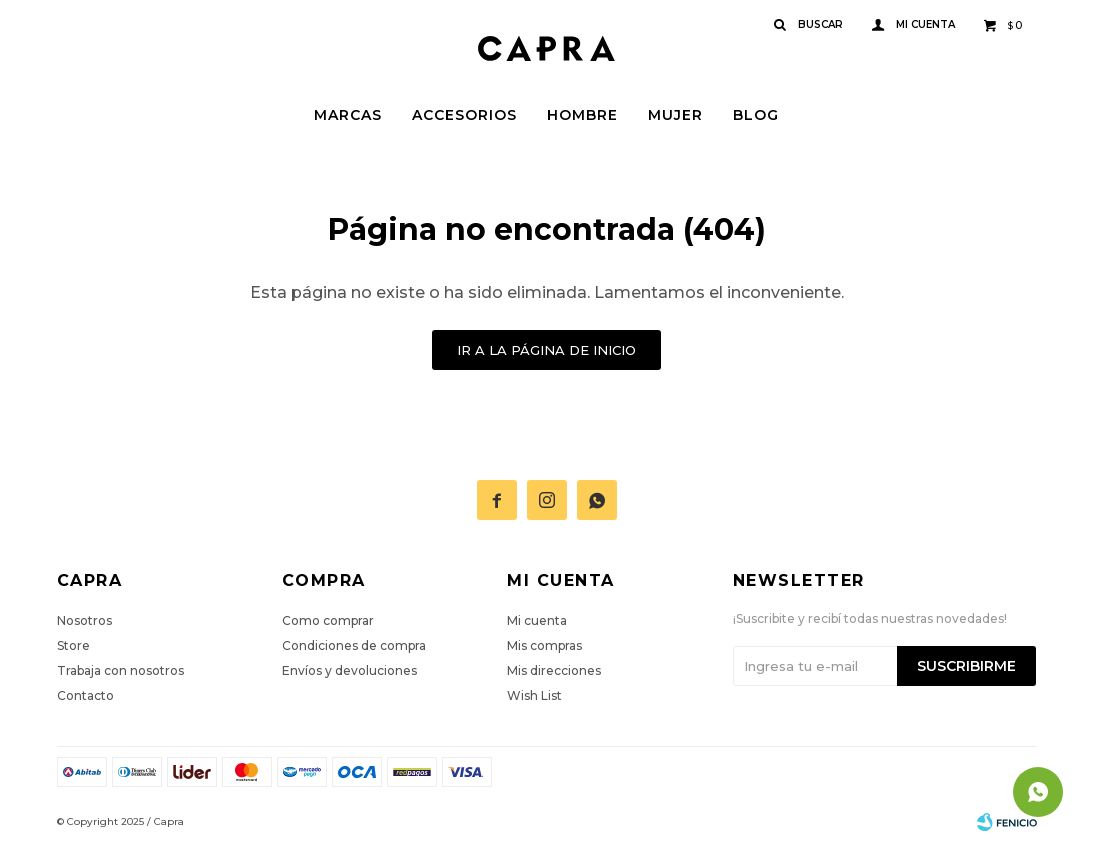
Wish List (534, 695)
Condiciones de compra (354, 645)
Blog (756, 115)
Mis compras (544, 645)
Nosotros (84, 620)
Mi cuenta (537, 620)
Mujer (675, 115)
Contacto (85, 695)
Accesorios (464, 115)
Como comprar (328, 620)
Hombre (582, 115)
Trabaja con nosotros (120, 670)
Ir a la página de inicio (546, 350)
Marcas (348, 115)
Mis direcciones (554, 670)
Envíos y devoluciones (349, 670)
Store (73, 645)
